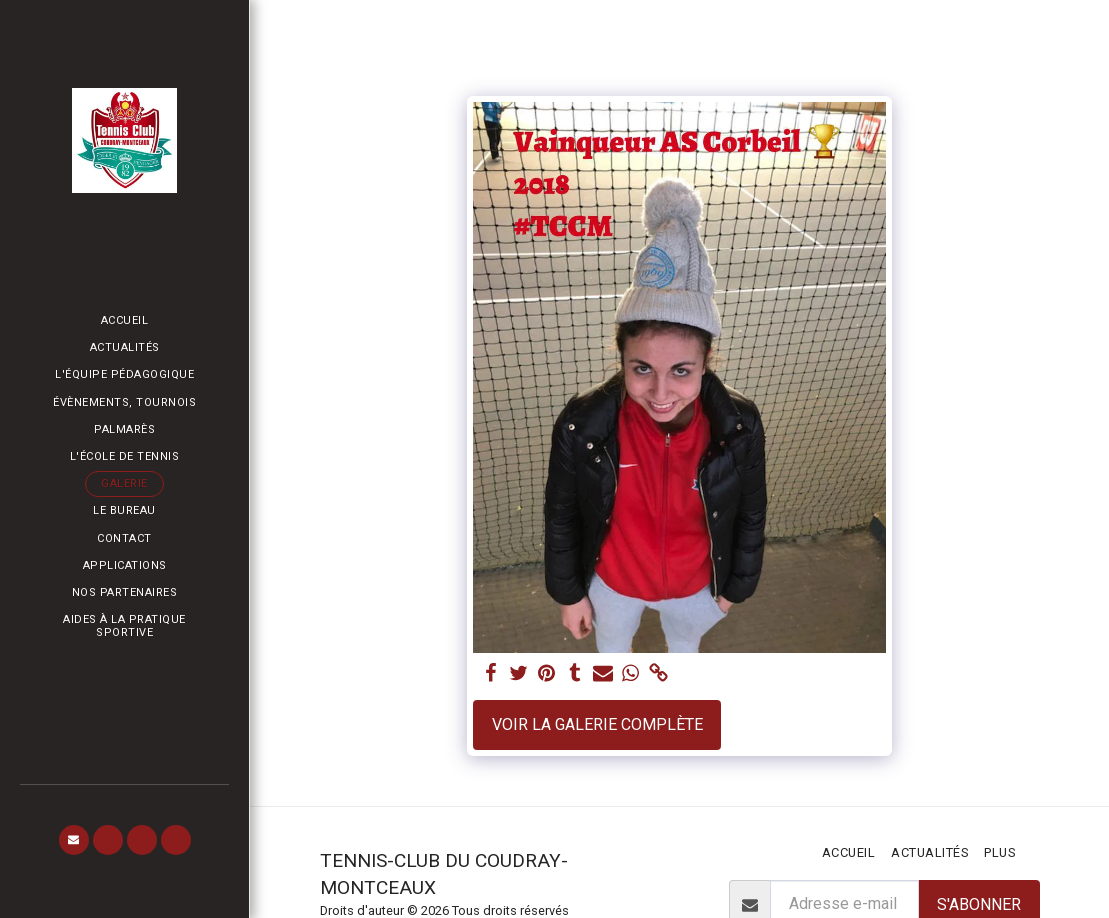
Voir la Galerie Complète (597, 724)
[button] (74, 840)
